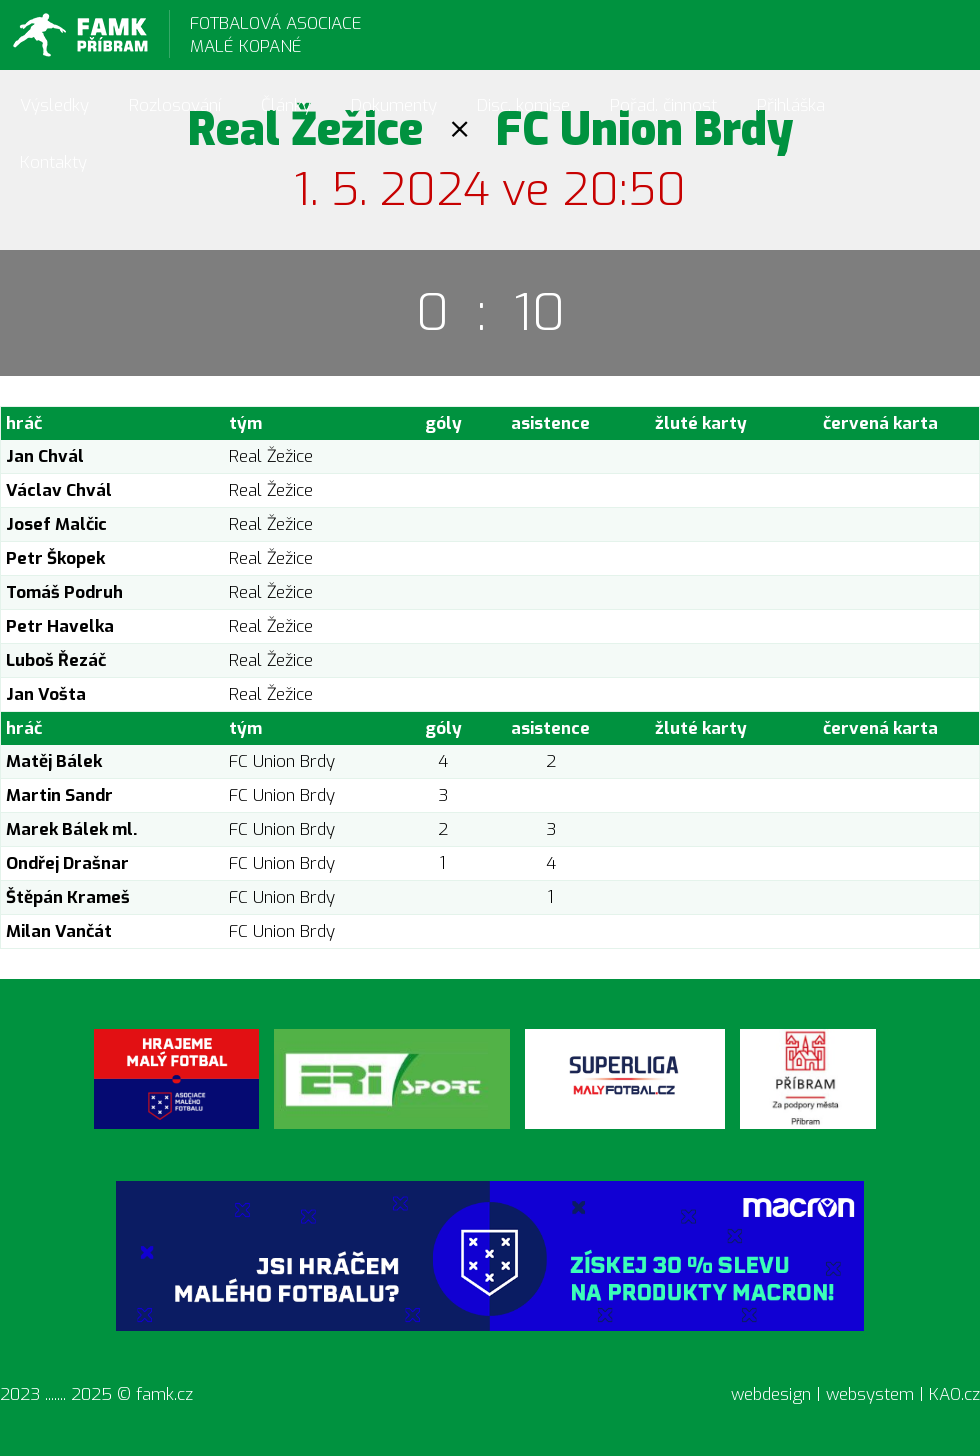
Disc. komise (523, 105)
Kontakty (53, 162)
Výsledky (54, 105)
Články (286, 105)
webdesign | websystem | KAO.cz (855, 1394)
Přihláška (791, 105)
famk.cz (164, 1394)
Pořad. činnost (663, 105)
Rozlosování (175, 105)
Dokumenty (394, 105)
